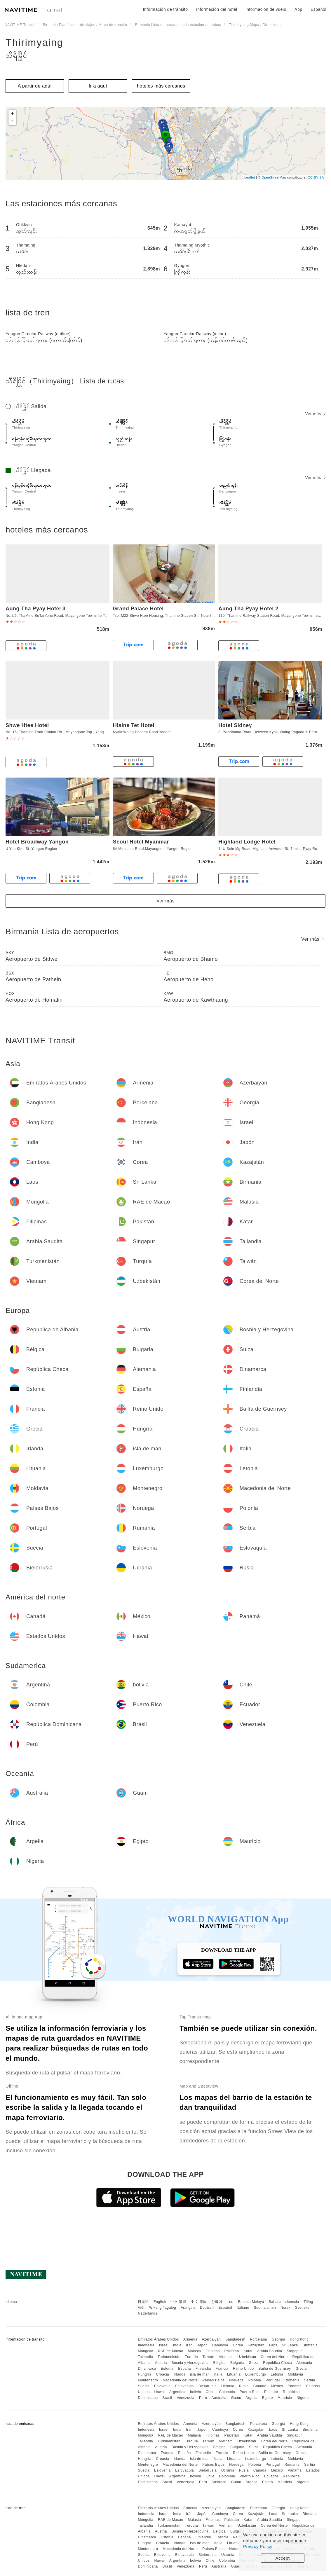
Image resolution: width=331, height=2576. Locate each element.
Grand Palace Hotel (138, 609)
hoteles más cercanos (161, 85)
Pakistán (231, 2351)
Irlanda (179, 2374)
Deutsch (207, 2308)
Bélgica (219, 2363)
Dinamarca (147, 2369)
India (177, 2345)
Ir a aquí (98, 85)
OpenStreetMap (274, 177)
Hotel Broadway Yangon (37, 842)
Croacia (162, 2374)
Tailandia (145, 2357)
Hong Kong (299, 2339)
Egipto (267, 2398)
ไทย (230, 2302)
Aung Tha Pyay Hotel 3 (36, 609)
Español (225, 2308)
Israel (163, 2345)
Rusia (244, 2386)
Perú (203, 2398)
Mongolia (145, 2351)
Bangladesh (235, 2339)
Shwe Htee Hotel (27, 725)
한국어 (216, 2302)
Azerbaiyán (211, 2339)
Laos (273, 2345)
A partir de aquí (35, 85)
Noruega (236, 2380)
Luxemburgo (255, 2374)
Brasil (167, 2398)
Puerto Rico (249, 2392)
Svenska (302, 2308)
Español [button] (318, 9)
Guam (236, 2398)
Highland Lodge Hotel (247, 842)
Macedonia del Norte (180, 2380)
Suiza (254, 2363)
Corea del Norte (274, 2357)
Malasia (194, 2351)
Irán (189, 2345)
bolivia (195, 2392)
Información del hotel (216, 9)
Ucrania (227, 2386)
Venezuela (185, 2398)
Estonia (167, 2369)
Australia (218, 2398)
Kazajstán (256, 2345)
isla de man (200, 2374)
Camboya (220, 2345)
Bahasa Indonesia (284, 2302)
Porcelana (258, 2339)
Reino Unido (243, 2369)
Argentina (177, 2392)
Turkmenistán (169, 2357)
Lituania (234, 2374)
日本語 (143, 2302)
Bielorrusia (207, 2386)
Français (188, 2308)
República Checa (277, 2363)
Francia (222, 2369)
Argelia (251, 2398)
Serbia (309, 2380)
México (277, 2386)
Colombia (227, 2392)
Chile (210, 2392)
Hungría (144, 2374)
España (184, 2369)
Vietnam (226, 2357)
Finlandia (203, 2369)
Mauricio (285, 2398)
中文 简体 (199, 2302)
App (298, 9)
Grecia (300, 2369)
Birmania (310, 2345)
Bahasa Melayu (251, 2302)
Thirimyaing (34, 42)
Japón (202, 2345)
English (160, 2302)
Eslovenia (162, 2386)
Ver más (315, 413)
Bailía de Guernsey (274, 2369)
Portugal (273, 2380)
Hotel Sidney (235, 725)
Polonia (254, 2380)
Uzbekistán (246, 2357)
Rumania (292, 2380)
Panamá (295, 2386)
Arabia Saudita (269, 2351)
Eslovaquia (184, 2386)
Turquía (191, 2357)
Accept (283, 2558)
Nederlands (147, 2313)
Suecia (143, 2386)
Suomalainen (265, 2308)
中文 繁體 (178, 2302)
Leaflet (249, 177)
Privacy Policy (257, 2546)
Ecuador (271, 2392)
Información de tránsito (165, 9)
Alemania (304, 2363)
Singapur (294, 2351)
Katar (247, 2351)
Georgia (278, 2339)
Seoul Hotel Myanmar (141, 842)
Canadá (259, 2386)
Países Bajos (213, 2380)
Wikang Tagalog (162, 2308)
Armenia (190, 2339)
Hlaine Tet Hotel (134, 725)
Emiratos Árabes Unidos (158, 2339)
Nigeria (303, 2398)
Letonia (277, 2374)
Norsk (285, 2308)
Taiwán (208, 2357)
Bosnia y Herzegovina (190, 2363)
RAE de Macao (170, 2351)
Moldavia (295, 2374)
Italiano (243, 2308)
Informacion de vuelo (265, 9)
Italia (218, 2374)
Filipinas (212, 2351)
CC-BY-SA (316, 177)
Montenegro (148, 2380)
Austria (161, 2363)
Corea (238, 2345)
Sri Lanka (290, 2345)
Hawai (159, 2392)
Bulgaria (237, 2363)
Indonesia (146, 2345)
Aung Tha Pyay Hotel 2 (248, 609)
